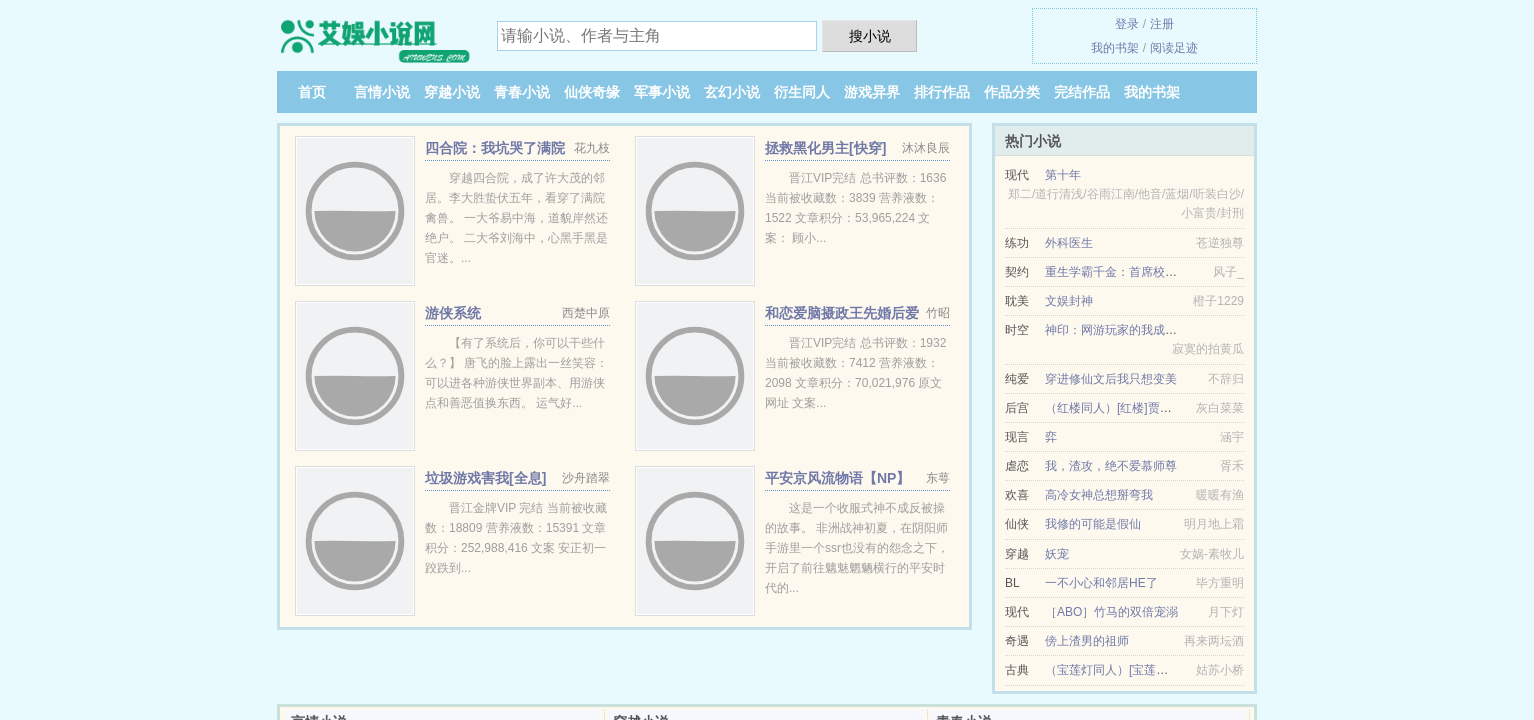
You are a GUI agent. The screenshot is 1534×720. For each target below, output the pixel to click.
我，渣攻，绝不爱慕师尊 (1111, 466)
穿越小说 (452, 92)
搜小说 (870, 36)
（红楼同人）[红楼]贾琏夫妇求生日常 (1144, 408)
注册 (1162, 24)
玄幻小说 (732, 92)
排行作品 (942, 92)
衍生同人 (802, 92)
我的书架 (1115, 48)
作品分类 (1012, 92)
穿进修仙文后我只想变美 (1111, 379)
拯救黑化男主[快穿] (825, 148)
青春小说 (522, 92)
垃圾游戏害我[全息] (485, 478)
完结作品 (1082, 92)
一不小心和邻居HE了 (1101, 583)
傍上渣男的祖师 (1087, 641)
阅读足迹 (1174, 48)
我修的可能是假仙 (1093, 524)
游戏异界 (872, 92)
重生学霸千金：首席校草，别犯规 (1135, 272)
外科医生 (1069, 243)
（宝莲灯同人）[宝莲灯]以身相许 (1132, 670)
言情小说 (382, 92)
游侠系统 (453, 313)
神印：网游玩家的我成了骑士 (1123, 330)
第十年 (1063, 175)
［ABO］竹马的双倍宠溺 (1111, 612)
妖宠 (1057, 554)
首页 (312, 92)
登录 (1127, 24)
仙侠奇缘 (592, 92)
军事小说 (662, 92)
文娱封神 (1069, 301)
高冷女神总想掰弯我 (1099, 495)
